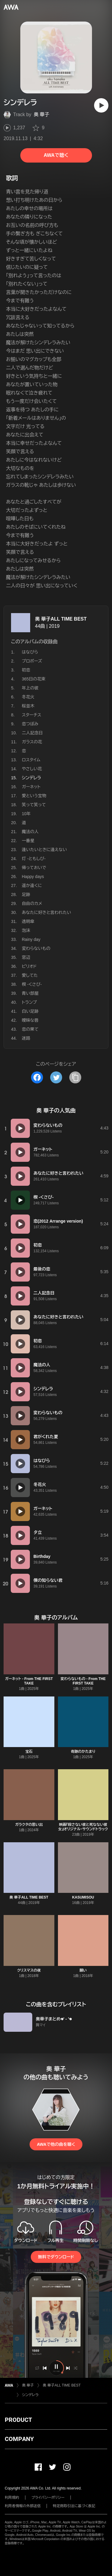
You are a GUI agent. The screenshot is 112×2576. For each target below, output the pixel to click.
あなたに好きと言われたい (46, 912)
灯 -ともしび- (34, 858)
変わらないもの (36, 948)
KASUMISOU (83, 1897)
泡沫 (26, 930)
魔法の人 (30, 831)
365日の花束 (33, 679)
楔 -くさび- (32, 984)
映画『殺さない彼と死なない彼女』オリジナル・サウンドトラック (83, 1827)
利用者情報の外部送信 (23, 2506)
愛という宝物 (34, 795)
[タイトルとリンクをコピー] (75, 1077)
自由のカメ (32, 903)
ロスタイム (31, 759)
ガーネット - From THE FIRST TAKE (29, 1681)
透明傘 (28, 921)
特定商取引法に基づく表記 (74, 2506)
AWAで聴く (56, 155)
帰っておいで (34, 867)
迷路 (26, 1038)
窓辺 (26, 957)
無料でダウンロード (56, 2256)
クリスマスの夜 (29, 1970)
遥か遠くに (32, 885)
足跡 (26, 894)
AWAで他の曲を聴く (56, 2144)
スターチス (31, 714)
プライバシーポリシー (48, 2497)
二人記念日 (32, 732)
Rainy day (31, 939)
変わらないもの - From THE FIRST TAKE (83, 1681)
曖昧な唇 (30, 1020)
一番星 (28, 840)
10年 (26, 813)
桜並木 (28, 705)
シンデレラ (30, 2395)
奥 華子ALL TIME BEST (61, 618)
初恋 (26, 670)
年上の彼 (30, 688)
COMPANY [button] (19, 2438)
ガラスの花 (32, 741)
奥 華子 (41, 114)
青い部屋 (30, 993)
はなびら (30, 652)
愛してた (30, 975)
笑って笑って (34, 804)
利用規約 (12, 2497)
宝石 (29, 1751)
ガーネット (31, 786)
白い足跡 (30, 1011)
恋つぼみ (30, 723)
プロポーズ (32, 661)
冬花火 (28, 697)
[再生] (101, 105)
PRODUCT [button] (18, 2419)
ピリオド (29, 966)
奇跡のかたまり (83, 1751)
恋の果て (30, 1029)
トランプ (29, 1002)
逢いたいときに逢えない (44, 849)
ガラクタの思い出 (29, 1825)
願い (83, 1970)
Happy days (33, 876)
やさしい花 (32, 768)
